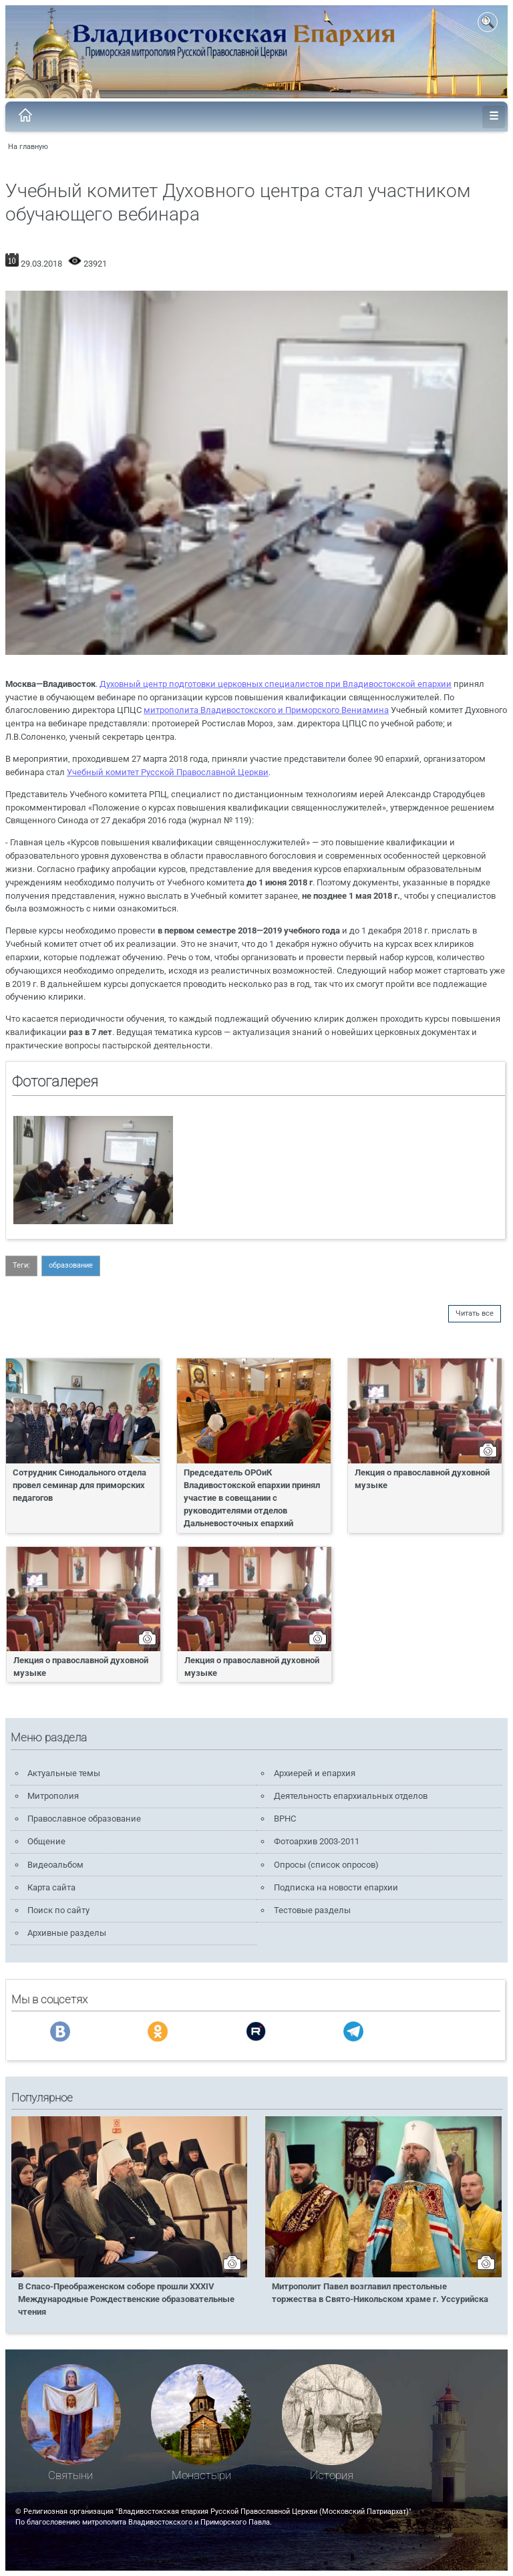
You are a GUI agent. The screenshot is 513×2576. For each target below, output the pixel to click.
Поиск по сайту (58, 1910)
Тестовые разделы (312, 1910)
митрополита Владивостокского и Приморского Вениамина (266, 710)
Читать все (475, 1313)
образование (71, 1265)
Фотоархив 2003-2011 (316, 1841)
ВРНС (285, 1819)
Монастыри (201, 2475)
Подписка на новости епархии (336, 1887)
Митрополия (53, 1796)
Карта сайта (51, 1887)
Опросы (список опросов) (326, 1865)
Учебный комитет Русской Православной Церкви (168, 772)
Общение (46, 1841)
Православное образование (84, 1819)
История (331, 2475)
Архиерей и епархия (314, 1773)
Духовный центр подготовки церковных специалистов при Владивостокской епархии (276, 684)
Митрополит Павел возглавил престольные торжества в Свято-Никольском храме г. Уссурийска (380, 2292)
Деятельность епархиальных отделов (351, 1796)
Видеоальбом (55, 1865)
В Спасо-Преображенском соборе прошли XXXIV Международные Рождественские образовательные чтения (126, 2299)
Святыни (70, 2475)
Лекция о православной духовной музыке (422, 1478)
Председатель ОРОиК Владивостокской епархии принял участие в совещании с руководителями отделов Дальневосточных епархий (252, 1498)
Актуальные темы (63, 1773)
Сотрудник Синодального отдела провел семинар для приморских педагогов (79, 1485)
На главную (28, 146)
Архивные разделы (66, 1933)
